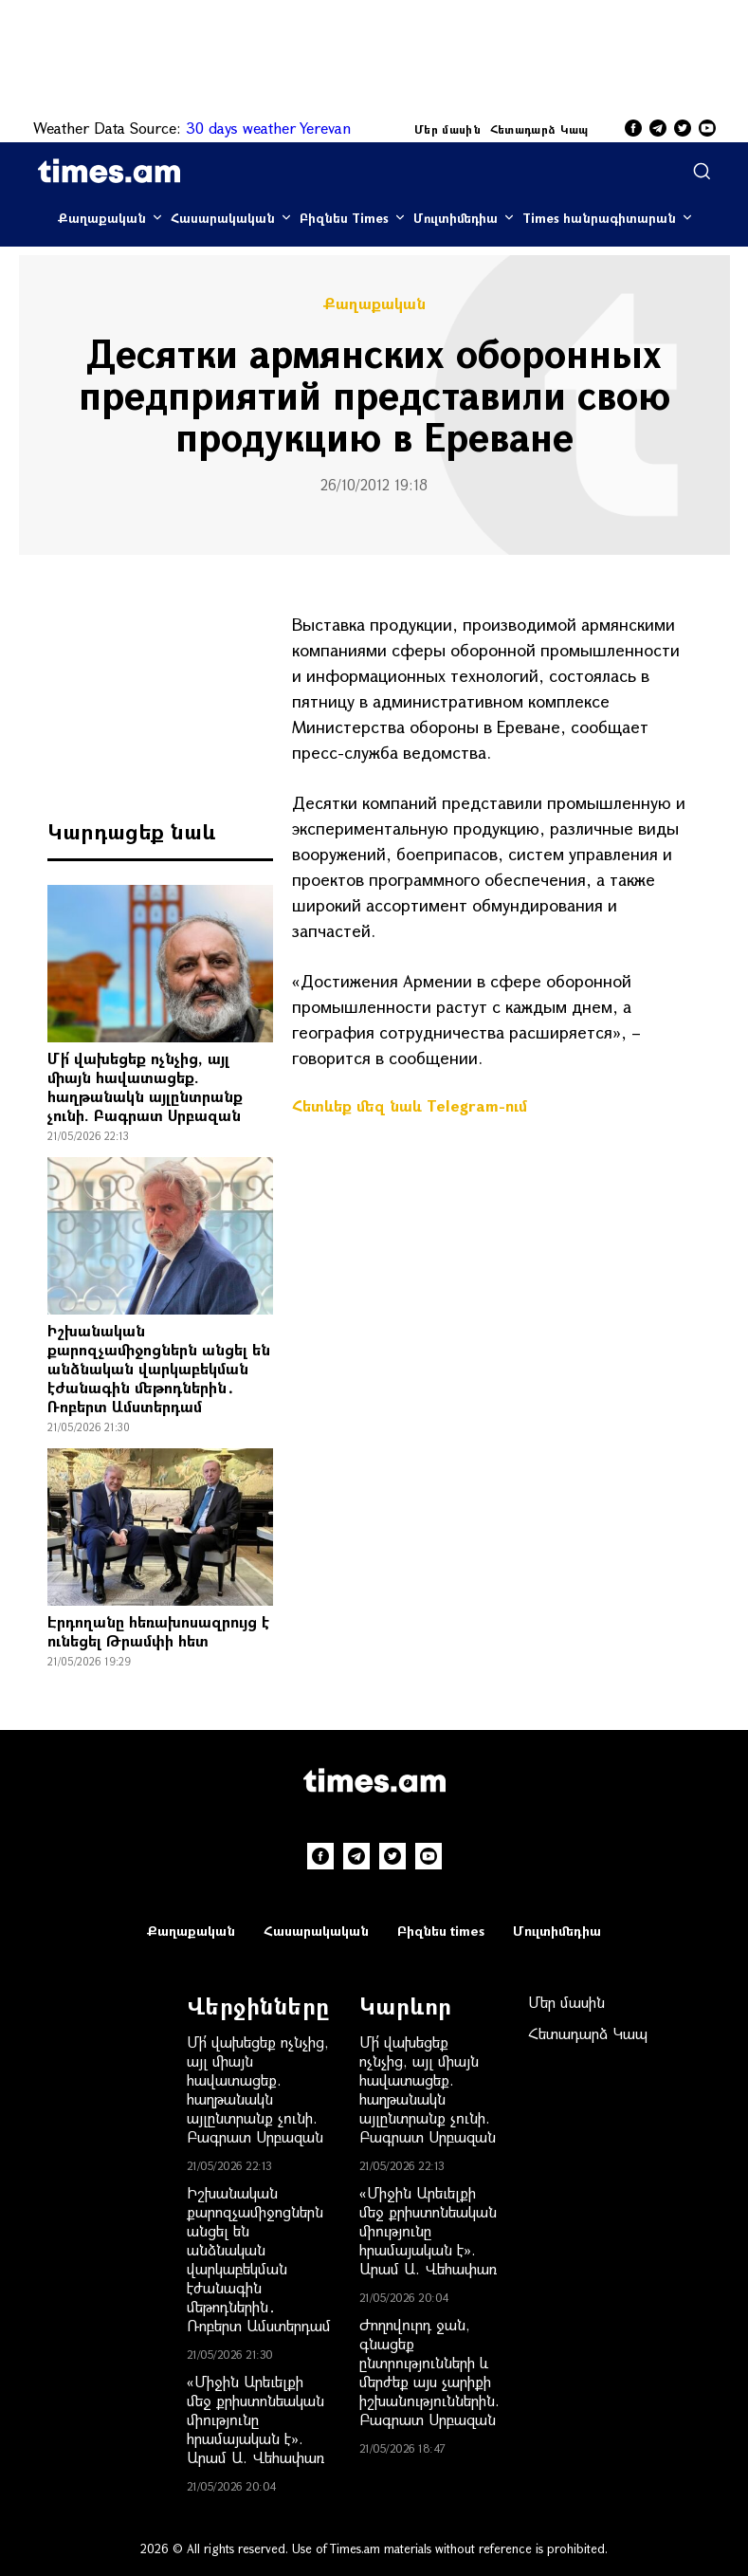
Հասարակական (223, 218)
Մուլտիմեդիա (455, 218)
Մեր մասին (447, 129)
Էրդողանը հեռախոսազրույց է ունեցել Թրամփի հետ (158, 1630)
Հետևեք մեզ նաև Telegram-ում (409, 1105)
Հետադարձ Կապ (539, 129)
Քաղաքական (102, 218)
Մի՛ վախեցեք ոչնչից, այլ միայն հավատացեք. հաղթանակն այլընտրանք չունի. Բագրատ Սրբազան (145, 1086)
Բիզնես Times (344, 218)
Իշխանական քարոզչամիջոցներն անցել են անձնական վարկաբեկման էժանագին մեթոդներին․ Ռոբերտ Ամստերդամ (158, 1368)
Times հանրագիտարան (599, 218)
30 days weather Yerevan (268, 128)
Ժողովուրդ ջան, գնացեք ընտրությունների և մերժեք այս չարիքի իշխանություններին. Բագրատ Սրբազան (429, 2371)
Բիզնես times (440, 1931)
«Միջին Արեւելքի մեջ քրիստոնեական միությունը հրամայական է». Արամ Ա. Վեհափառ (255, 2419)
